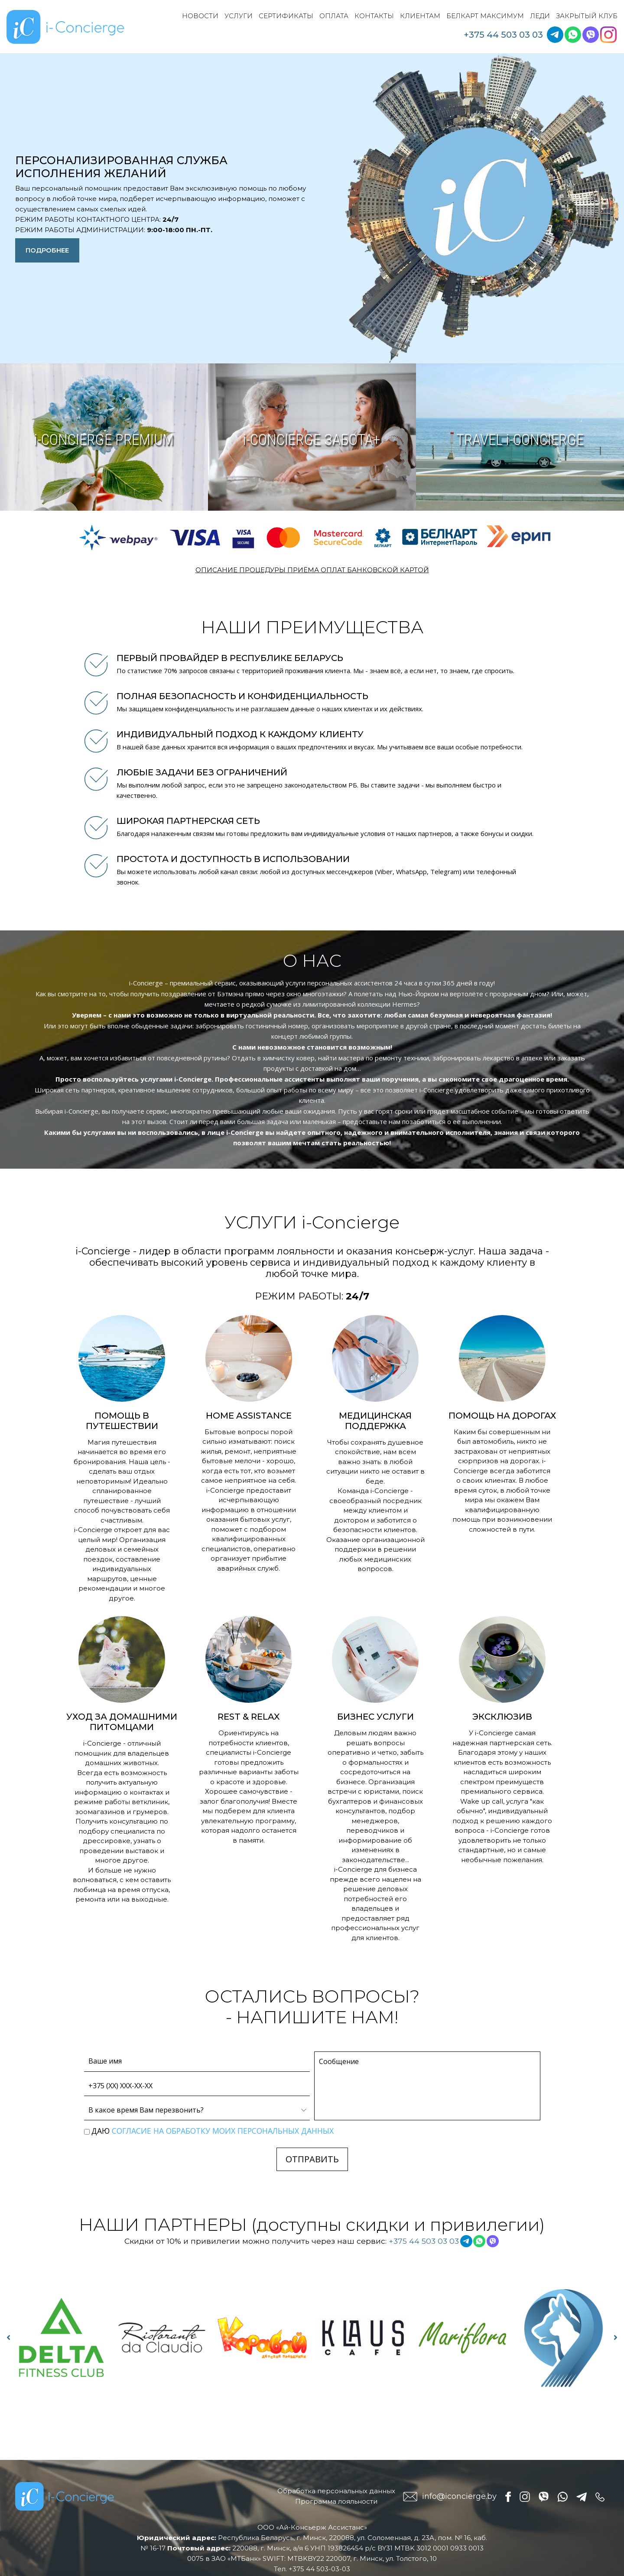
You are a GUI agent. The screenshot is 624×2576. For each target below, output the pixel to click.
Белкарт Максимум (485, 16)
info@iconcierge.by (459, 2496)
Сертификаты (286, 16)
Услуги (238, 16)
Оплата (333, 16)
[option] (61, 2337)
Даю (212, 2131)
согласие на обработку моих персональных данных (223, 2131)
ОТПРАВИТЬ (312, 2159)
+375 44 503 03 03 (503, 34)
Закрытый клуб (587, 16)
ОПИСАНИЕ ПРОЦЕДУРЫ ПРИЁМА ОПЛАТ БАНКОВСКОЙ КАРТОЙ (312, 570)
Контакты (374, 16)
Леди (540, 16)
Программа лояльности (336, 2501)
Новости (200, 16)
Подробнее (47, 250)
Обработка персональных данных (336, 2491)
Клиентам (420, 16)
